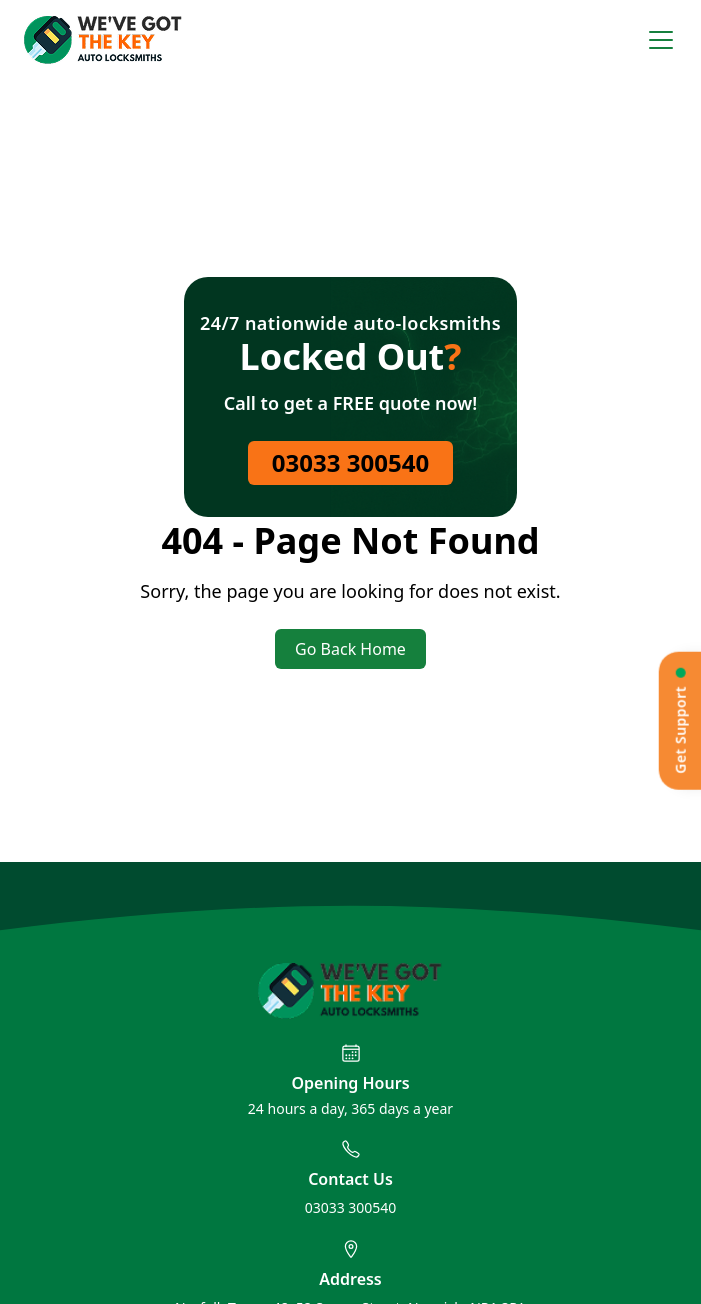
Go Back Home (350, 649)
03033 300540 (350, 462)
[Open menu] (661, 40)
